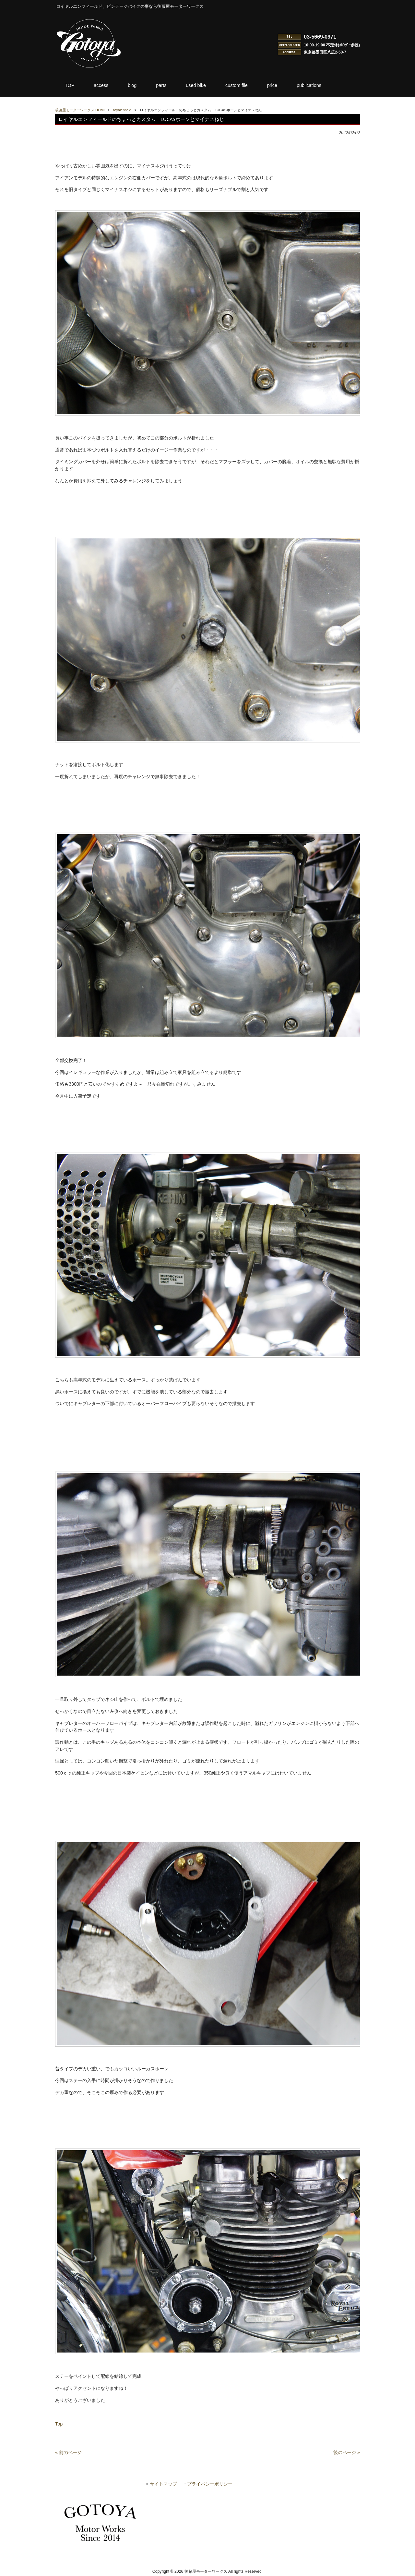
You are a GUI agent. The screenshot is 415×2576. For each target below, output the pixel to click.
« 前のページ (68, 2452)
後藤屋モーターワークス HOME (80, 110)
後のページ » (346, 2452)
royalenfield (122, 110)
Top (59, 2423)
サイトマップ (163, 2484)
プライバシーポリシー (209, 2484)
